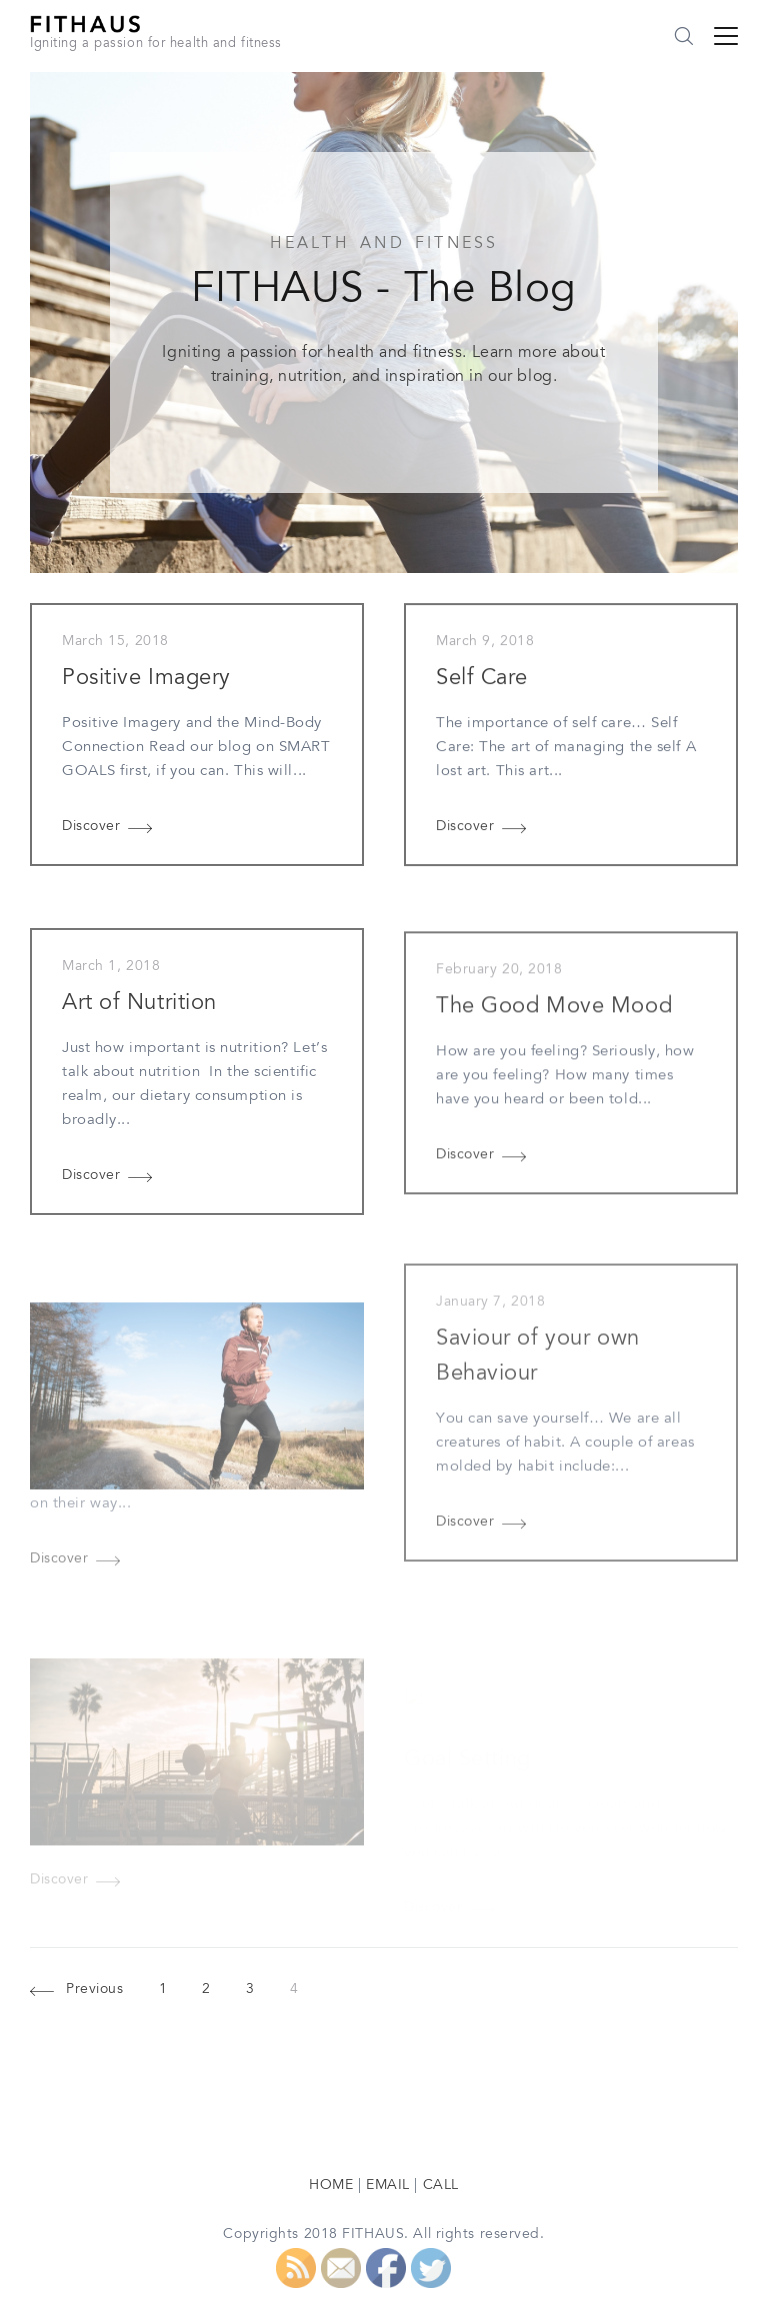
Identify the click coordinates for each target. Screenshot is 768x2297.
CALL (441, 2186)
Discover (91, 827)
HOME (331, 2186)
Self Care (482, 680)
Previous (94, 1991)
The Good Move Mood (554, 1014)
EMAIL (388, 2186)
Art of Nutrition (139, 1008)
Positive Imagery (146, 679)
